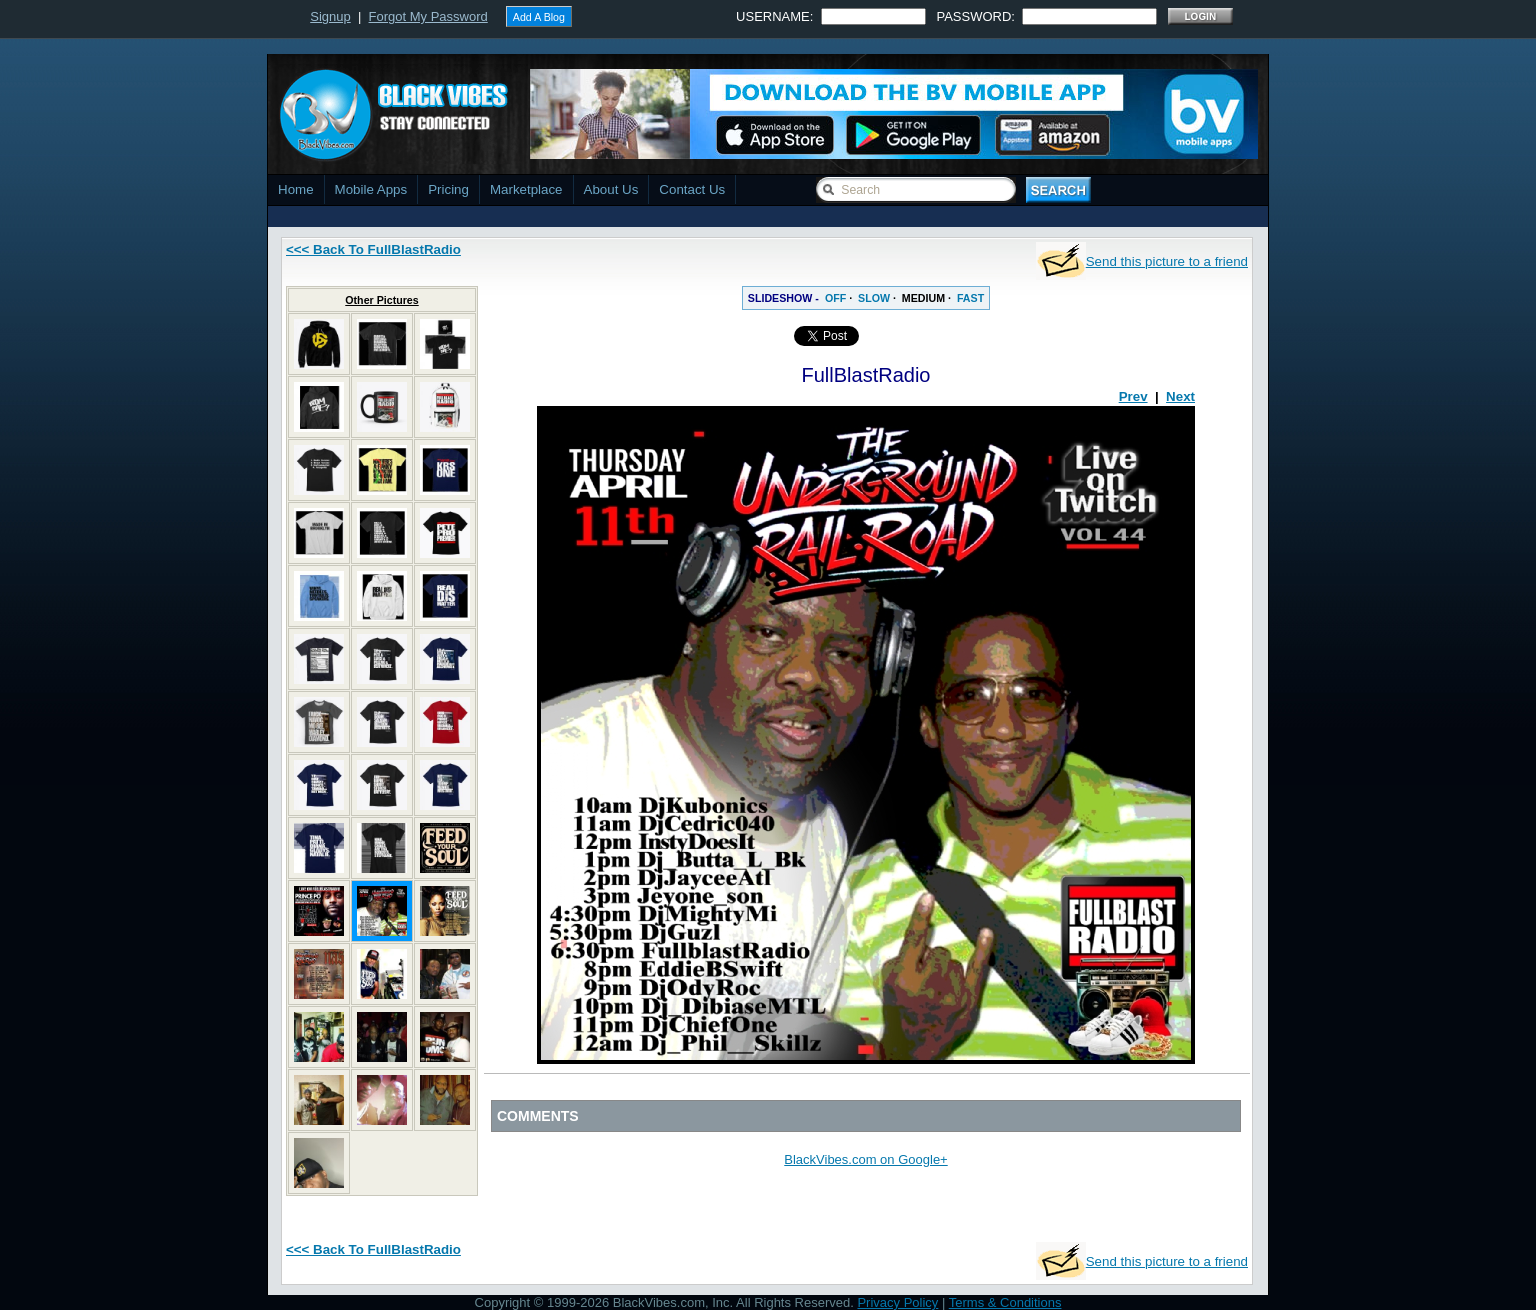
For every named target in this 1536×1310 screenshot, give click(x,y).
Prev (1133, 396)
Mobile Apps (371, 189)
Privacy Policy (897, 1302)
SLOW (874, 298)
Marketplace (526, 189)
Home (296, 189)
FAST (970, 298)
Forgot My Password (428, 16)
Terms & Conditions (1005, 1302)
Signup (330, 16)
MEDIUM (923, 298)
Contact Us (692, 189)
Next (1180, 396)
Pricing (448, 189)
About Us (611, 189)
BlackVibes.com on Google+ (865, 1159)
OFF (835, 298)
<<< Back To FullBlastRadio (373, 249)
